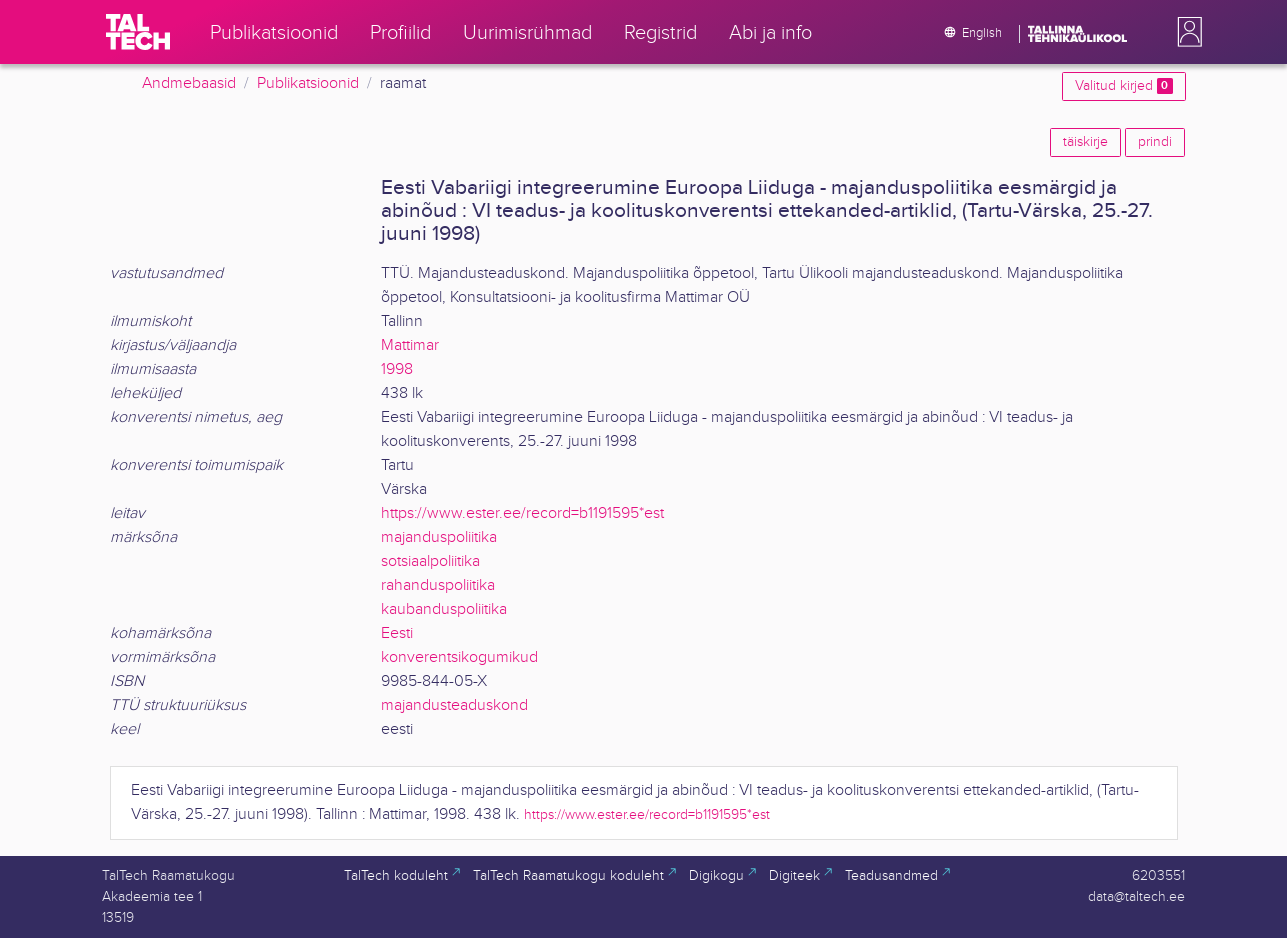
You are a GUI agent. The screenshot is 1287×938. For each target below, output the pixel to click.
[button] (1186, 32)
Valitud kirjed (1123, 86)
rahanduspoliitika (438, 585)
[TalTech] (138, 32)
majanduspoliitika (439, 537)
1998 (397, 369)
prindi (1155, 142)
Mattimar (410, 345)
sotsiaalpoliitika (430, 561)
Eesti (397, 633)
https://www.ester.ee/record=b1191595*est (522, 513)
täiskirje (1085, 142)
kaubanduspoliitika (444, 609)
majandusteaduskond (454, 705)
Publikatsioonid (308, 83)
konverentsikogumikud (459, 657)
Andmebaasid (189, 83)
